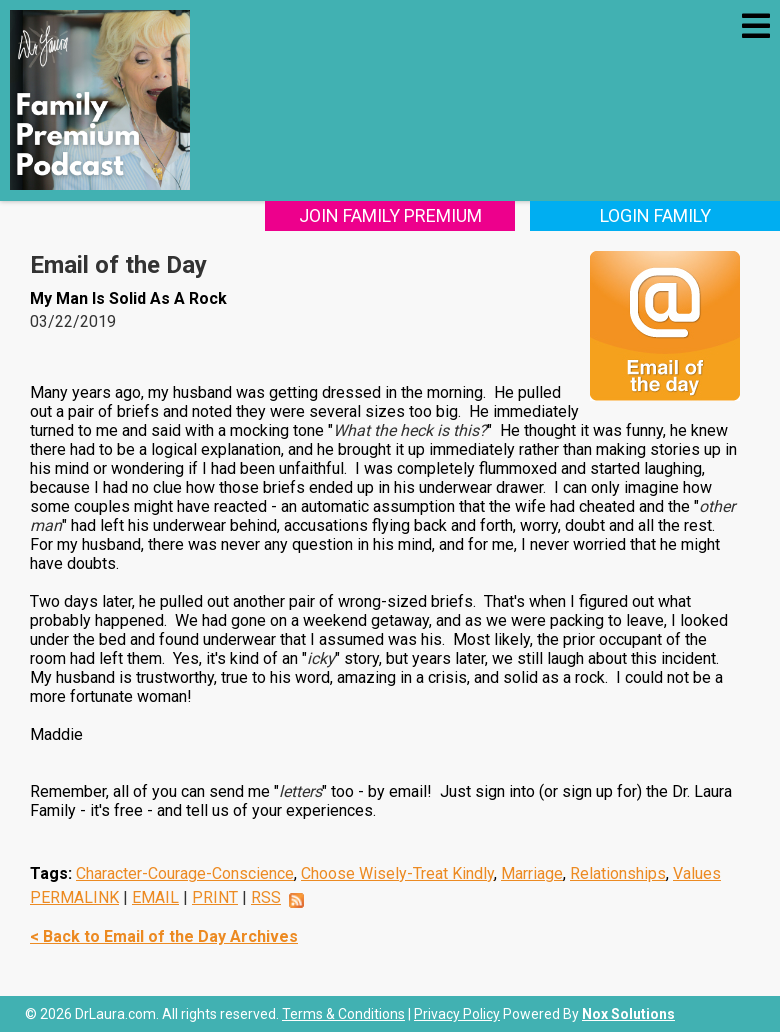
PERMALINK (74, 897)
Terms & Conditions (343, 1014)
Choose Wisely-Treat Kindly (397, 873)
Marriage (532, 873)
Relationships (618, 873)
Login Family (655, 215)
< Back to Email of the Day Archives (164, 936)
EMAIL (155, 897)
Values (697, 873)
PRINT (215, 897)
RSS (266, 897)
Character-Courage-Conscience (185, 873)
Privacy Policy (457, 1014)
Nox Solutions (628, 1014)
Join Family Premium (390, 215)
